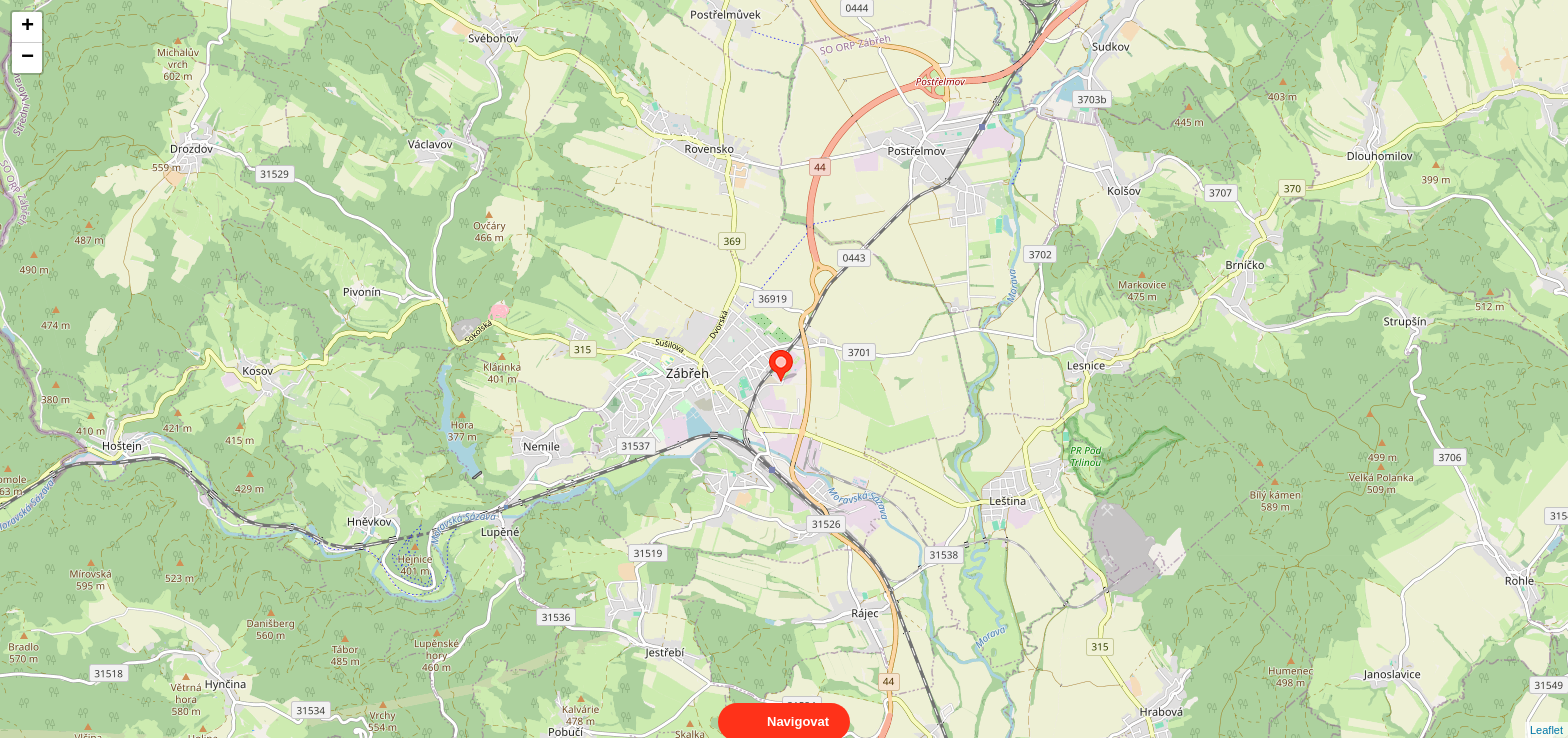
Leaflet (1546, 712)
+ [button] (27, 27)
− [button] (27, 58)
